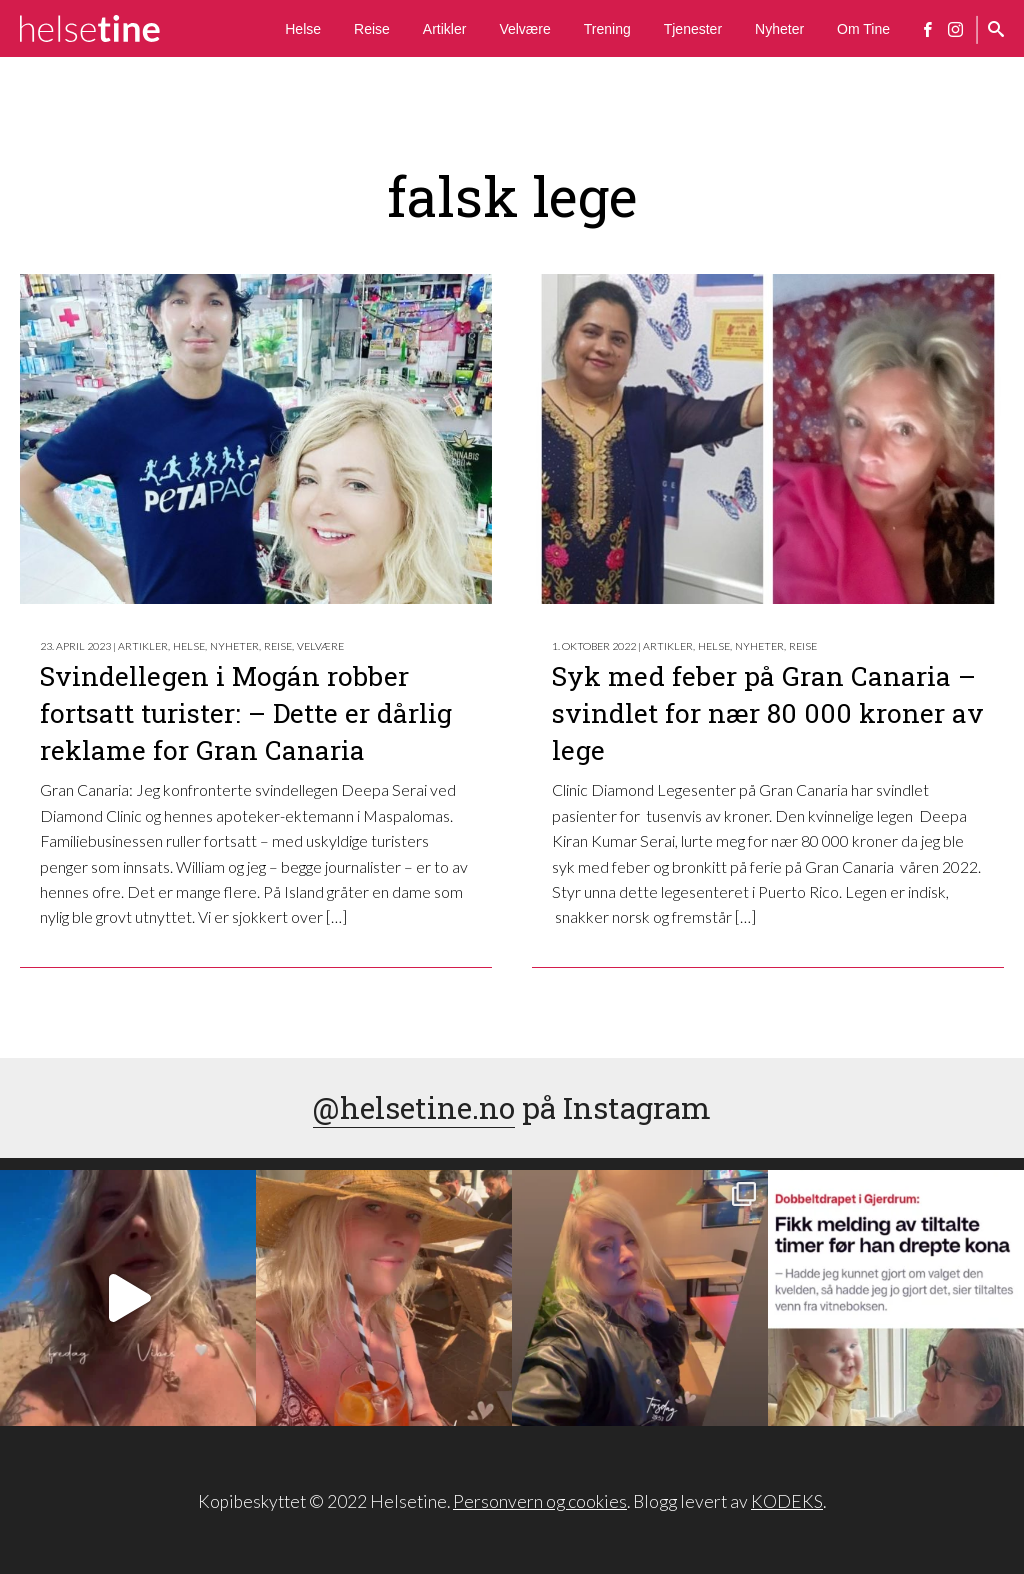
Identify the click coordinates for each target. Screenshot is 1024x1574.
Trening (607, 29)
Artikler (445, 29)
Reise (372, 29)
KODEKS (787, 1501)
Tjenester (693, 29)
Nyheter (779, 29)
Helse (303, 29)
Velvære (524, 29)
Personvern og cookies (540, 1501)
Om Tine (863, 29)
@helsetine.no (414, 1107)
